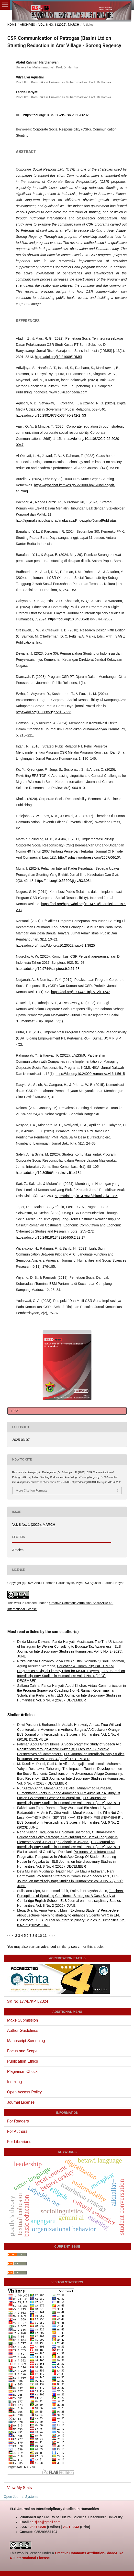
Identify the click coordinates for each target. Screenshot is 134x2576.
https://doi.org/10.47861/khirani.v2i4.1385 (86, 1196)
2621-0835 (38, 2527)
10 (40, 1935)
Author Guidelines (22, 2030)
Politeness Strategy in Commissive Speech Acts (73, 1876)
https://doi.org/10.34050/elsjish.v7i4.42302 (80, 619)
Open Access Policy (24, 2092)
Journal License (20, 2102)
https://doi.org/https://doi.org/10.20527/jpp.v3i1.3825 (55, 945)
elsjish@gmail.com (46, 2522)
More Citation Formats (31, 1490)
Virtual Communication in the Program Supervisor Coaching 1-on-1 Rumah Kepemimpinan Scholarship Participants (71, 1690)
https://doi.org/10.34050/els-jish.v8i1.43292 (56, 115)
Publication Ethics (22, 2061)
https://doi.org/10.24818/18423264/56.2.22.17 (50, 1237)
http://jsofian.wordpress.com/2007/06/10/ (89, 857)
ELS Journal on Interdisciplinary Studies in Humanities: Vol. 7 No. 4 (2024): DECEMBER (71, 1676)
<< (9, 1935)
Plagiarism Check (22, 2071)
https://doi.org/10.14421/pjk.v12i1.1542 (80, 992)
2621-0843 (71, 2527)
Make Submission (22, 2020)
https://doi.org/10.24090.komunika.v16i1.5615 (90, 1074)
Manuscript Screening (26, 2041)
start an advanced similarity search (55, 1946)
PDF (16, 1411)
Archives (27, 24)
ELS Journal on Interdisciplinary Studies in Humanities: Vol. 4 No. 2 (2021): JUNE (70, 1881)
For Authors (17, 2131)
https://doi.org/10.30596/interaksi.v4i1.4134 (48, 1173)
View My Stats (19, 2488)
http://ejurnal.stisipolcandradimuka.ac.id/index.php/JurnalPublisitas (66, 520)
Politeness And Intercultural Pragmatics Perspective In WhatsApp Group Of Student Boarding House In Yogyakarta (66, 1856)
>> (53, 1935)
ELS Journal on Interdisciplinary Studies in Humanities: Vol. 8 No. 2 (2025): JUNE (70, 1651)
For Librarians (19, 2142)
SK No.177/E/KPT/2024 (27, 2001)
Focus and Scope (22, 2051)
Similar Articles (20, 1714)
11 (45, 1935)
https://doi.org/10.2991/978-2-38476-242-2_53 (51, 415)
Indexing (14, 2082)
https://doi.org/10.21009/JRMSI (58, 357)
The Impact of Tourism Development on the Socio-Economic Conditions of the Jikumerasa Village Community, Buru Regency (70, 1773)
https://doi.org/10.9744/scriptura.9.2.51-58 (47, 969)
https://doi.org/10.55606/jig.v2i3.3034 (63, 881)
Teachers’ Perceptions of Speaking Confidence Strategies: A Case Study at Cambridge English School (70, 1896)
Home (11, 24)
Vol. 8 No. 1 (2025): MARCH (58, 24)
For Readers (18, 2121)
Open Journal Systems (21, 2497)
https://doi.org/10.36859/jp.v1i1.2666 (43, 712)
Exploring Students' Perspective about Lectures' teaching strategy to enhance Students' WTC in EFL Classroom (68, 1915)
